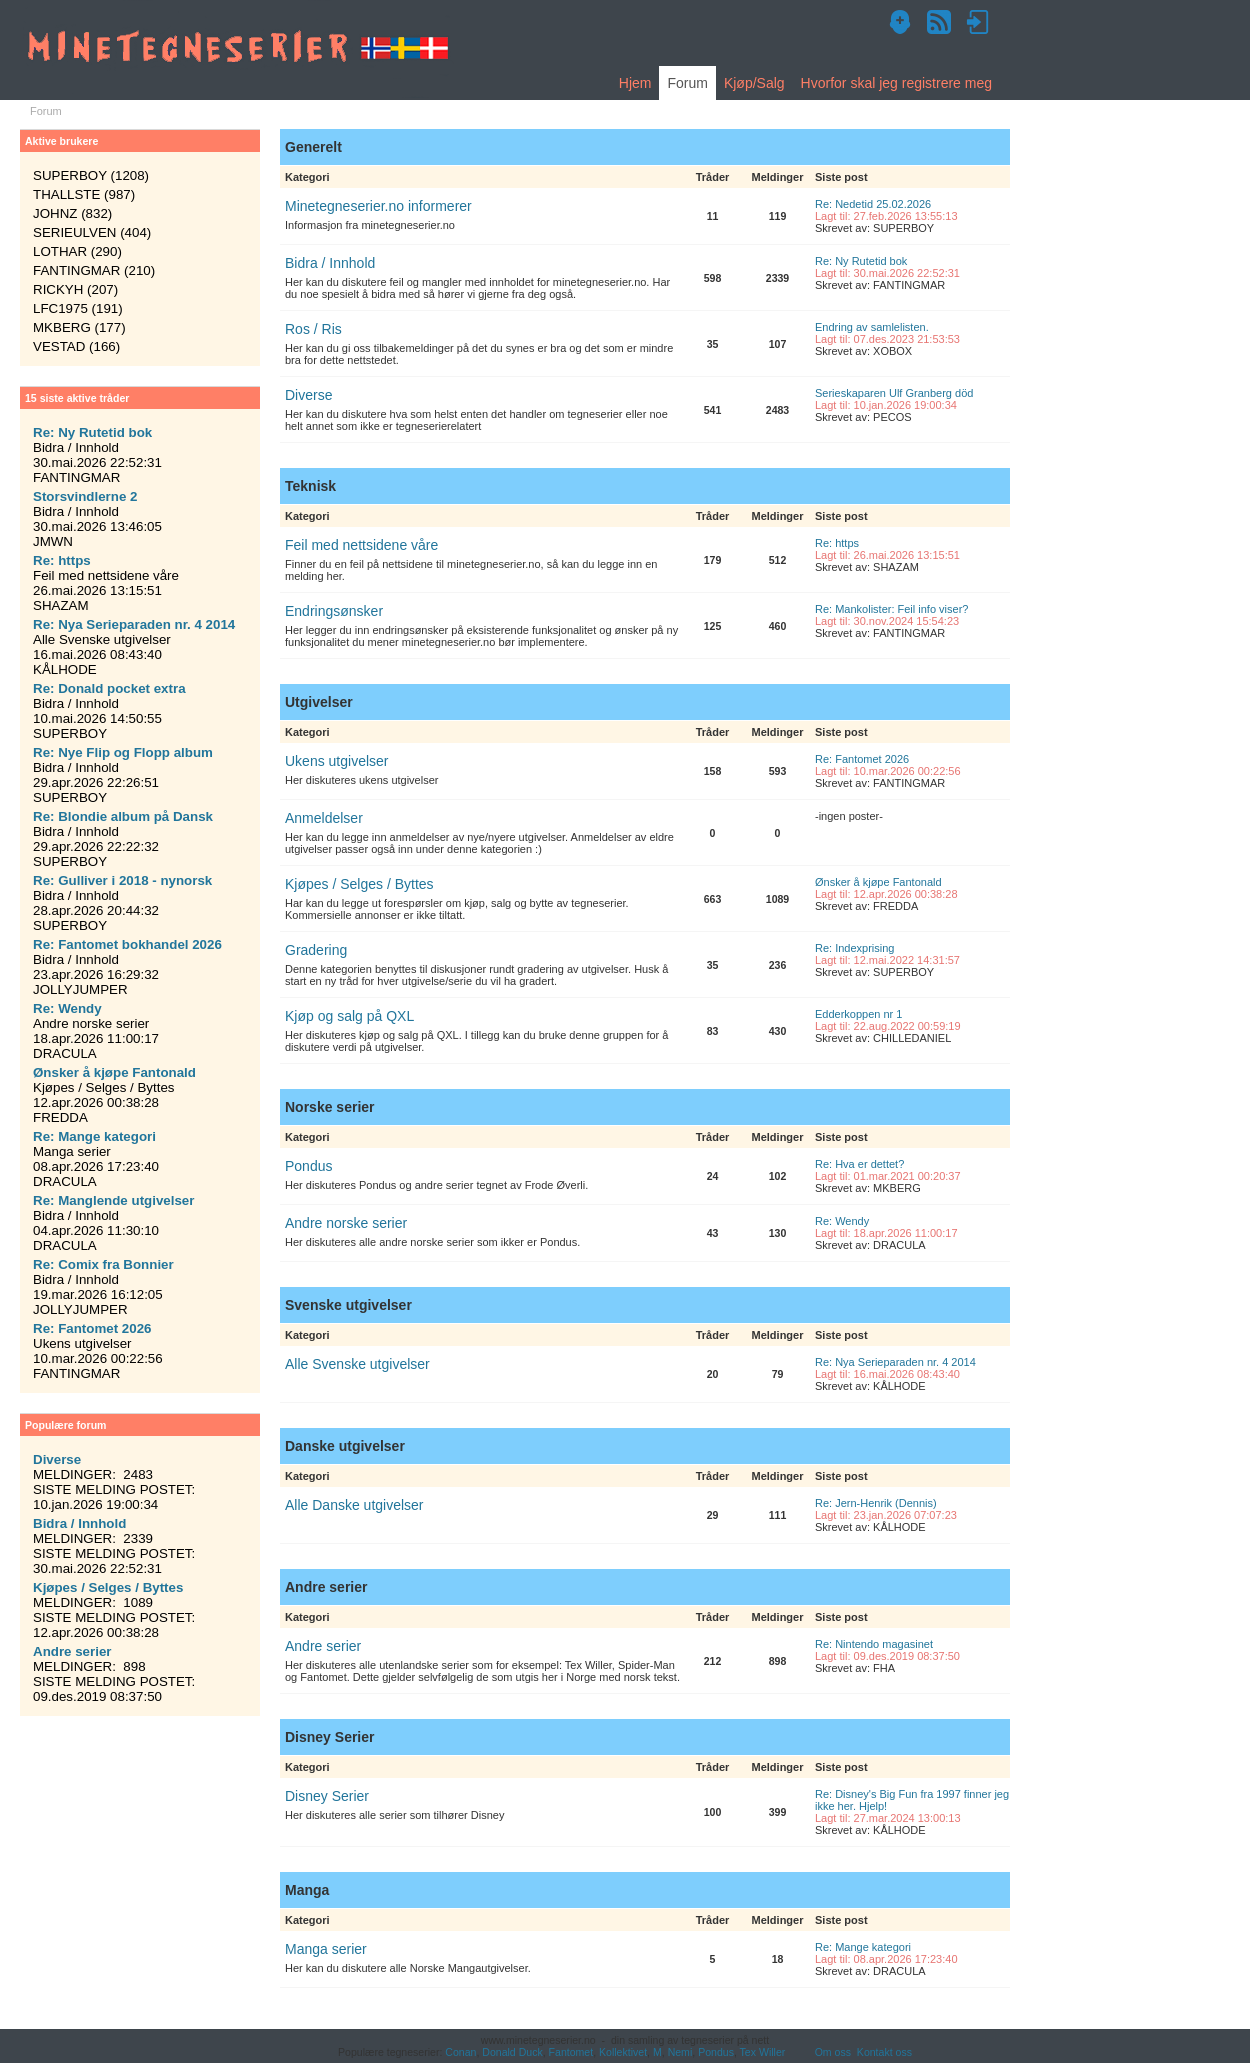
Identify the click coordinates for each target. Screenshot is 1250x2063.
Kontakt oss (884, 2052)
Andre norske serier (346, 1223)
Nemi (680, 2052)
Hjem (635, 83)
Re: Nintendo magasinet (874, 1644)
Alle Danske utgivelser (354, 1505)
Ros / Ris (313, 329)
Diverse (308, 395)
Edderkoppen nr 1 (858, 1014)
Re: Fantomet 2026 (862, 759)
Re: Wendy (842, 1221)
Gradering (316, 950)
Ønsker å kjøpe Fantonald (878, 882)
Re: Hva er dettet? (859, 1164)
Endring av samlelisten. (872, 327)
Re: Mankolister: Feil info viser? (891, 609)
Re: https (837, 543)
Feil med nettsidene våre (361, 545)
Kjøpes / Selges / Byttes (359, 884)
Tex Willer (763, 2052)
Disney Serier (327, 1796)
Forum (687, 83)
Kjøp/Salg (754, 83)
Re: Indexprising (855, 948)
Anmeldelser (324, 818)
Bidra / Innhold (330, 263)
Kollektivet (623, 2052)
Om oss (833, 2052)
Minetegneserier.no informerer (378, 206)
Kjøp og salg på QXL (349, 1016)
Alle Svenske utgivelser (357, 1364)
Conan (460, 2052)
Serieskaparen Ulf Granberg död (894, 393)
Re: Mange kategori (863, 1947)
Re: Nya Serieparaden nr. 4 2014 (895, 1362)
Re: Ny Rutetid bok (861, 261)
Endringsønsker (334, 611)
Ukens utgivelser (337, 761)
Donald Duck (512, 2052)
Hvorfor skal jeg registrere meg (896, 83)
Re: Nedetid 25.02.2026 (873, 204)
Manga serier (326, 1949)
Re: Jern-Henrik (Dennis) (876, 1503)
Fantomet (571, 2052)
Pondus (308, 1166)
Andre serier (323, 1646)
